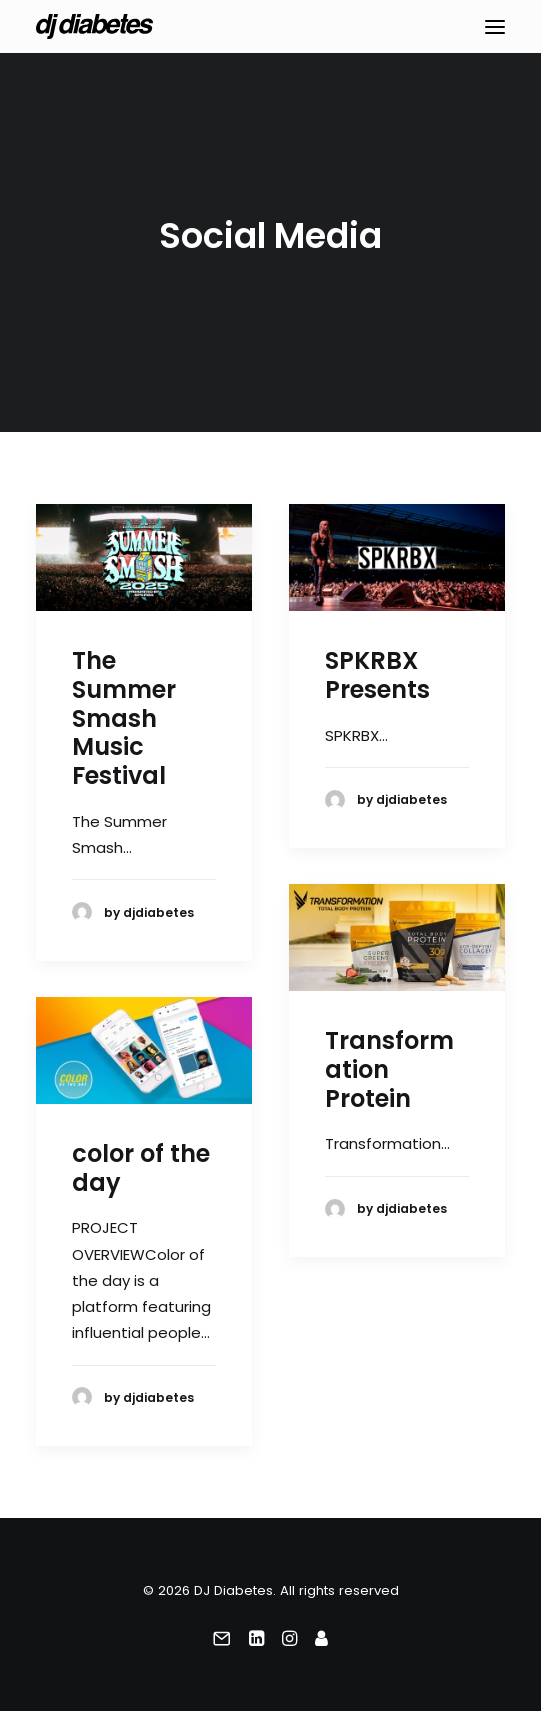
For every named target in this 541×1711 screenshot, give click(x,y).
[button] (495, 26)
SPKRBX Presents (377, 675)
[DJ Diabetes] (94, 26)
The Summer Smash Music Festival (124, 718)
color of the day (141, 1168)
